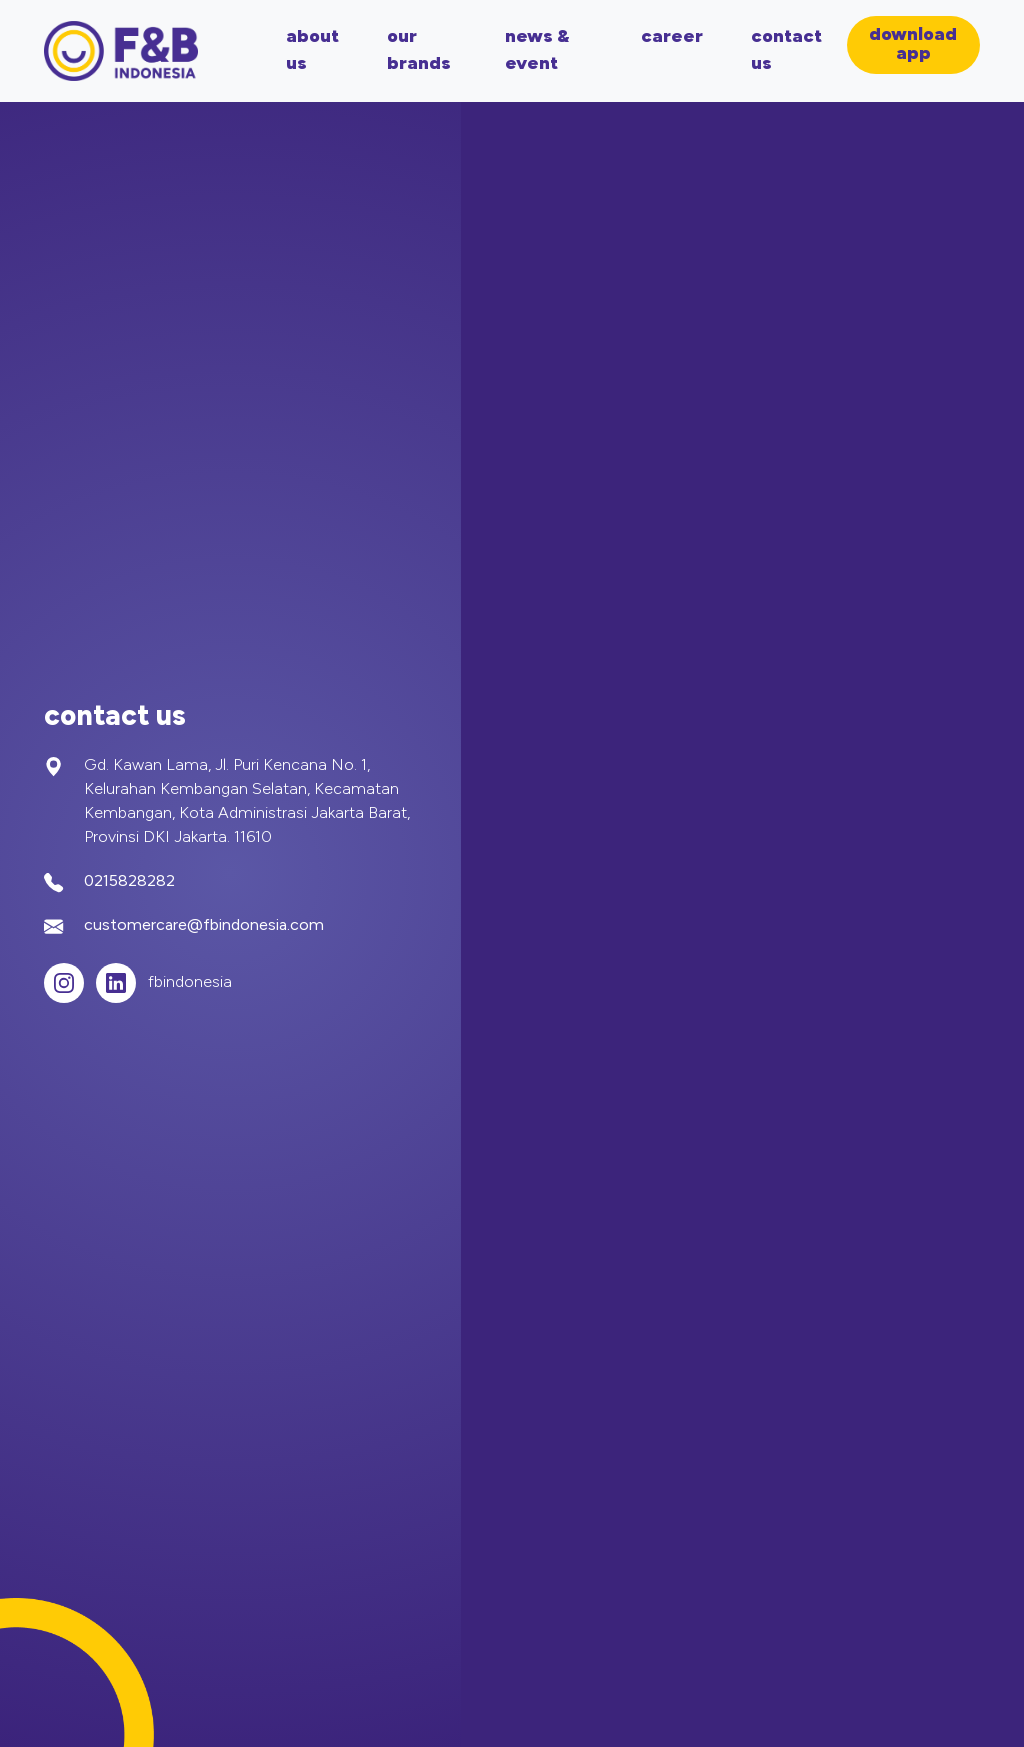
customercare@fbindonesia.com (204, 925)
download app (913, 45)
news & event (537, 51)
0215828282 (129, 881)
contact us (786, 51)
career (672, 37)
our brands (419, 51)
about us (312, 51)
